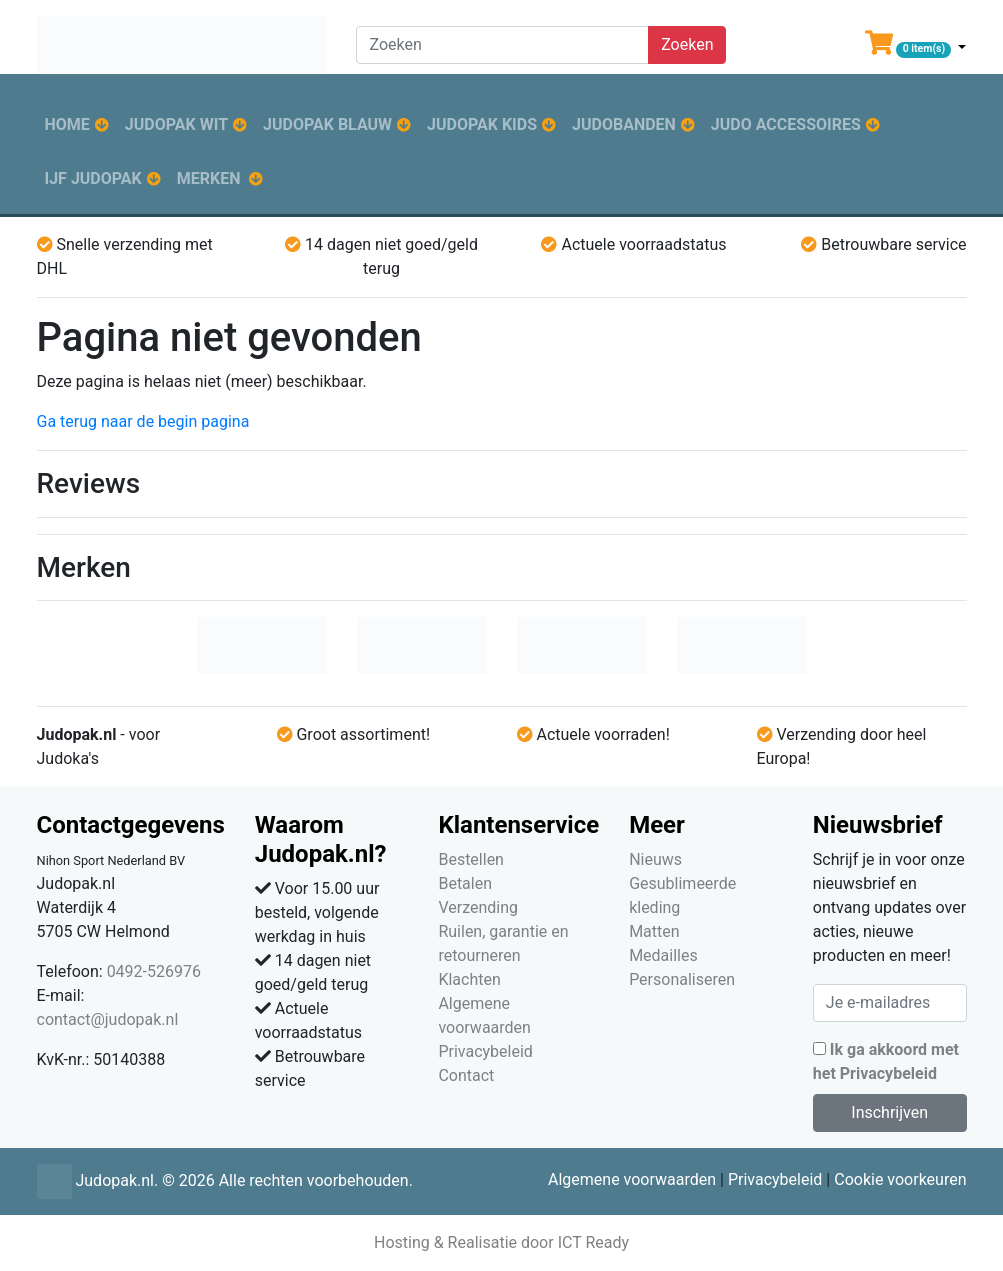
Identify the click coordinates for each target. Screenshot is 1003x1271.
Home (67, 124)
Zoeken (687, 44)
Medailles (663, 955)
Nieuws (655, 859)
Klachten (469, 979)
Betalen (465, 883)
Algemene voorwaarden (632, 1179)
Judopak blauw (327, 124)
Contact (466, 1075)
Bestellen (471, 859)
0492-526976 (154, 971)
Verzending (478, 907)
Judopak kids (482, 124)
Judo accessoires (786, 124)
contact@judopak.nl (108, 1019)
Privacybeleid (485, 1051)
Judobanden (624, 124)
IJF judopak (93, 178)
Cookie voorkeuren (900, 1179)
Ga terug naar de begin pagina (143, 421)
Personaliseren (682, 979)
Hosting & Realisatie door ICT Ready (501, 1242)
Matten (654, 931)
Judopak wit (176, 124)
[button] (916, 47)
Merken (209, 178)
